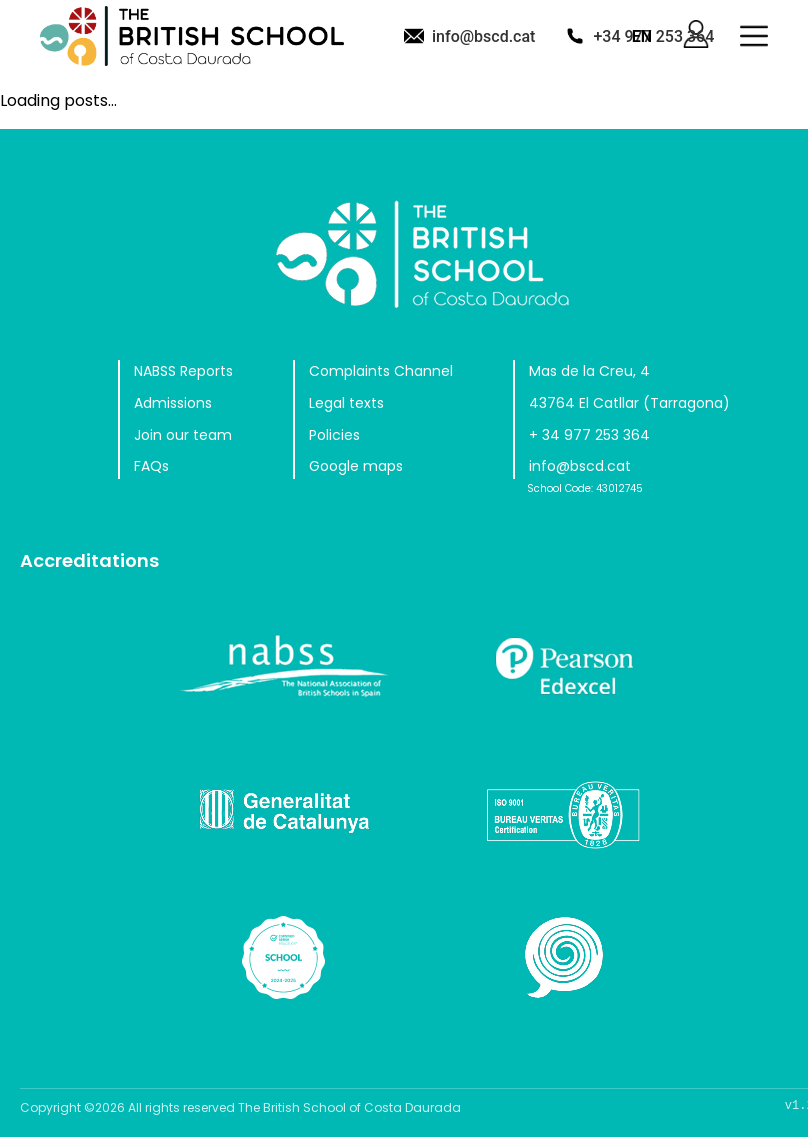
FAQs (151, 466)
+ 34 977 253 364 (589, 435)
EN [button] (642, 36)
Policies (334, 435)
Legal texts (346, 403)
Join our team (183, 435)
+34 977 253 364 (653, 36)
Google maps (356, 466)
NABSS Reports (183, 371)
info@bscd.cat (483, 36)
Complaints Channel (381, 371)
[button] (754, 36)
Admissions (173, 403)
